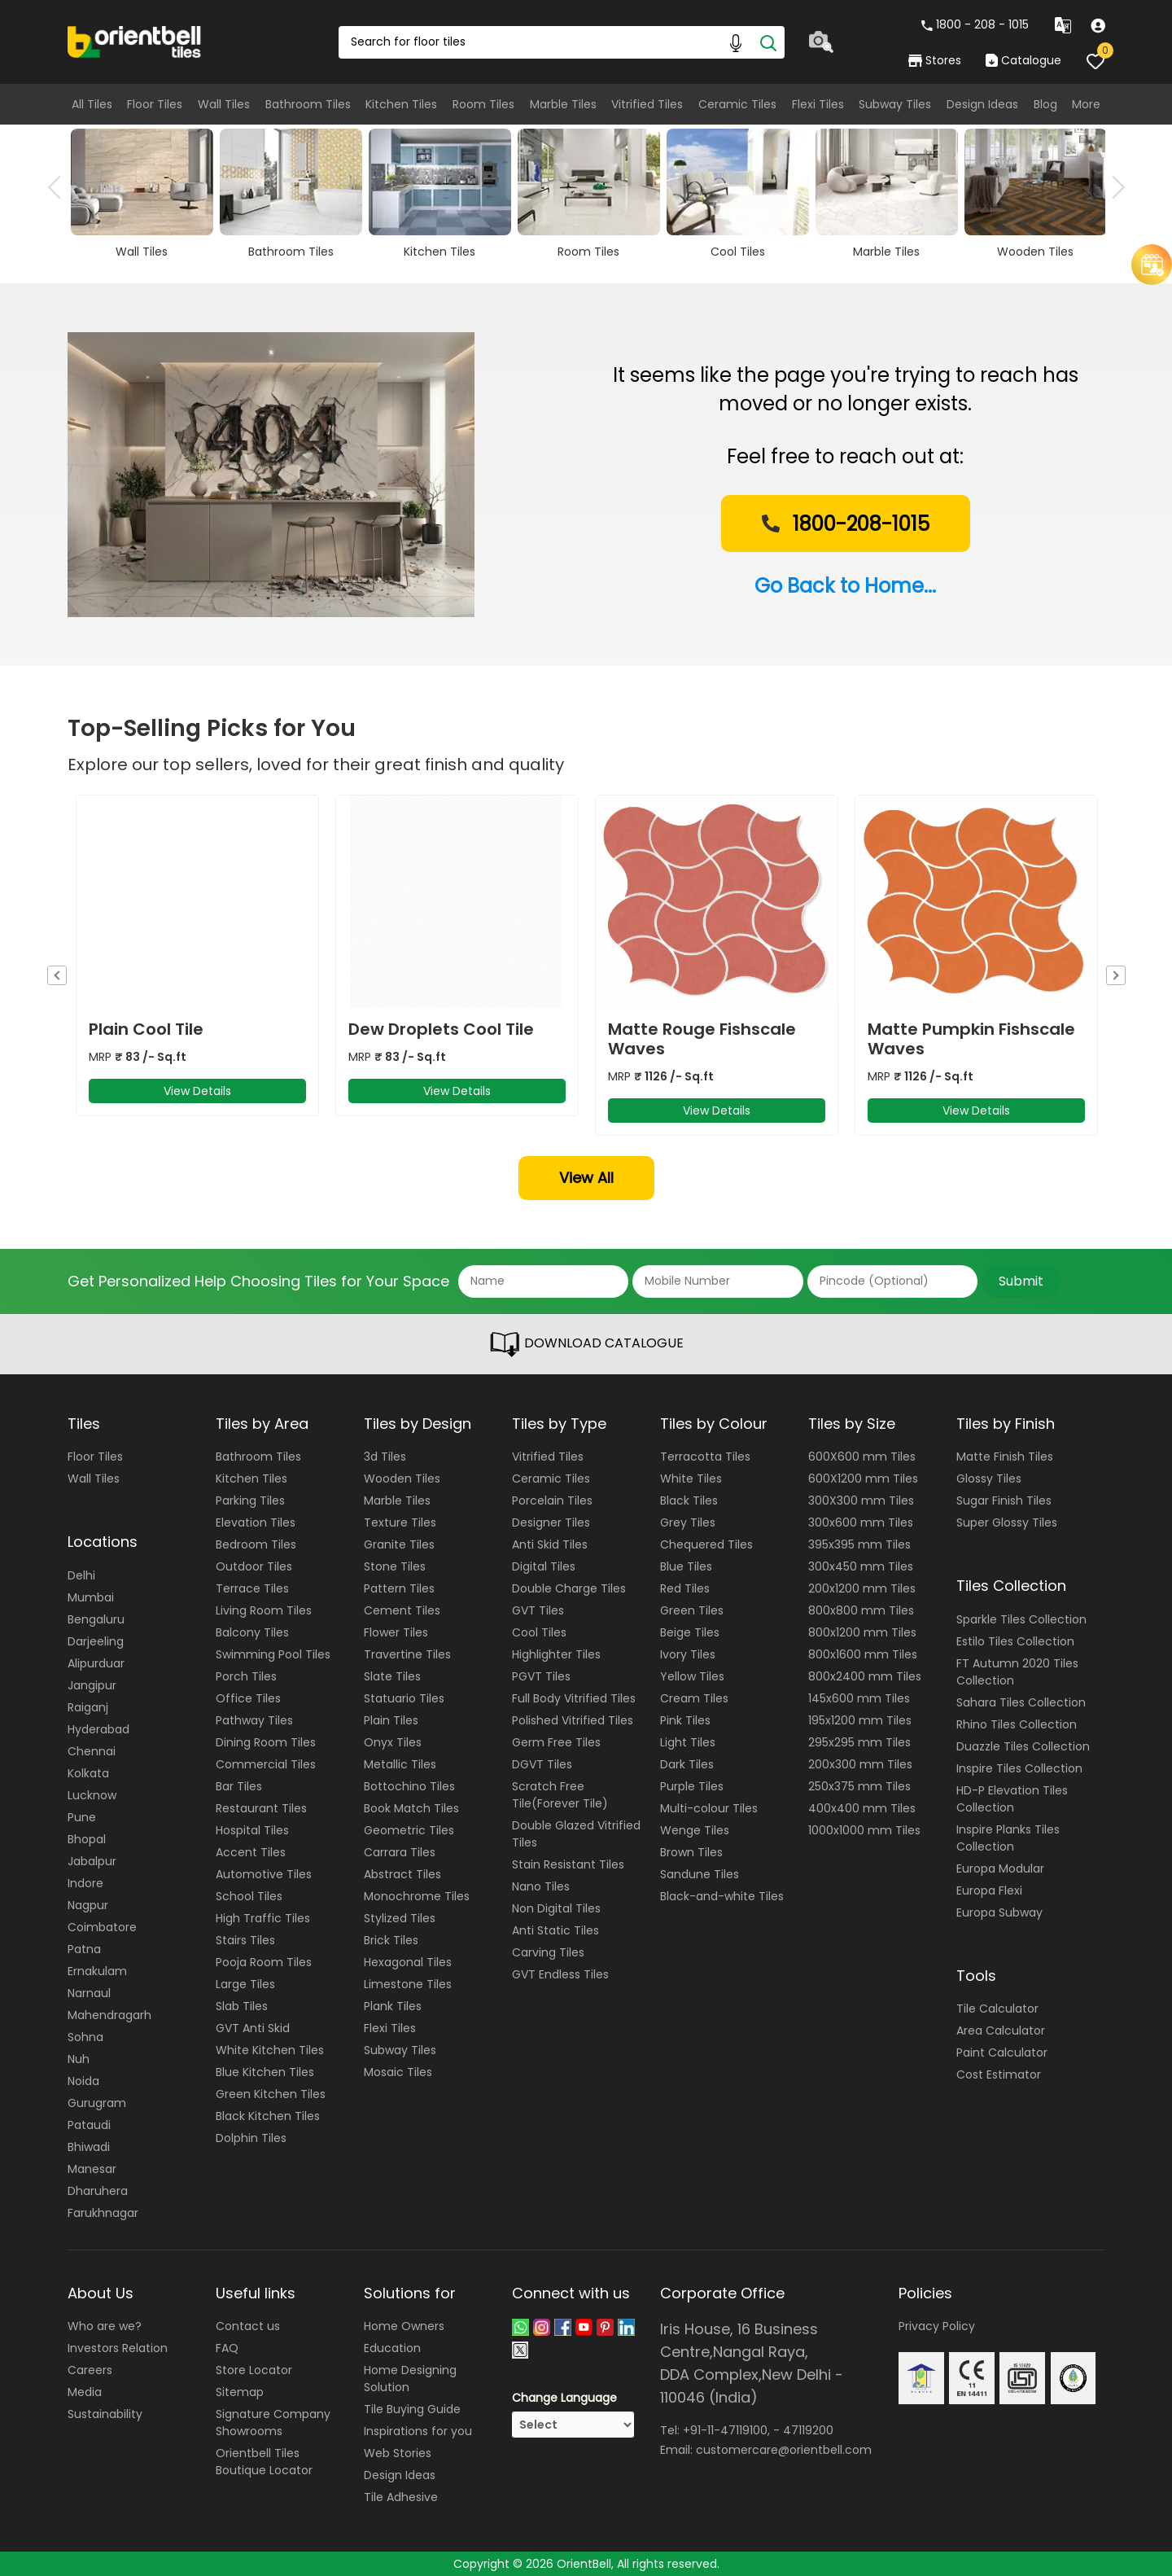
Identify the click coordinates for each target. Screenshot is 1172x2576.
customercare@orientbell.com (784, 2450)
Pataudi (89, 2125)
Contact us (248, 2326)
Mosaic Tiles (398, 2072)
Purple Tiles (692, 1786)
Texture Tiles (400, 1522)
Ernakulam (97, 1971)
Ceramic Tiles (737, 104)
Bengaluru (96, 1619)
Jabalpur (92, 1861)
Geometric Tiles (409, 1830)
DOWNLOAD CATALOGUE (586, 1344)
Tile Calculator (997, 2008)
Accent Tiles (251, 1852)
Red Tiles (685, 1588)
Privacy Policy (937, 2326)
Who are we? (105, 2326)
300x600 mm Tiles (860, 1522)
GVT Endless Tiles (560, 1974)
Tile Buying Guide (412, 2409)
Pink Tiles (685, 1720)
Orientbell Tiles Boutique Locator (264, 2461)
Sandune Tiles (699, 1874)
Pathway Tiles (254, 1720)
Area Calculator (1000, 2030)
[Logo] (135, 41)
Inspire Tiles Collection (1019, 1768)
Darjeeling (96, 1641)
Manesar (92, 2169)
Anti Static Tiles (555, 1930)
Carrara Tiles (399, 1852)
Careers (90, 2370)
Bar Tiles (239, 1786)
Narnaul (89, 1993)
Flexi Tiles (818, 104)
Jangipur (92, 1685)
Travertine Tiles (407, 1654)
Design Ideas (982, 104)
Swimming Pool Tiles (273, 1654)
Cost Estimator (998, 2074)
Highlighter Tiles (556, 1654)
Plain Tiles (391, 1720)
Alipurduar (96, 1663)
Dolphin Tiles (251, 2138)
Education (392, 2348)
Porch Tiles (246, 1676)
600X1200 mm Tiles (863, 1478)
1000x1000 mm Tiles (864, 1830)
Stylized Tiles (399, 1918)
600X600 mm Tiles (862, 1456)
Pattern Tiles (399, 1588)
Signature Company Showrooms (273, 2422)
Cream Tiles (694, 1698)
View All (586, 1178)
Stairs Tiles (245, 1940)
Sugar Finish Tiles (1004, 1500)
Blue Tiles (686, 1566)
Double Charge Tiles (569, 1588)
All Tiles (92, 104)
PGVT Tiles (541, 1676)
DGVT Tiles (542, 1764)
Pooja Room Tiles (264, 1962)
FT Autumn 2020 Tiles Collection (1017, 1672)
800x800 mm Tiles (861, 1610)
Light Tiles (687, 1742)
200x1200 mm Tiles (862, 1588)
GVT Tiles (538, 1610)
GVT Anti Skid (253, 2028)
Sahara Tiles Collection (1021, 1702)
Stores (934, 60)
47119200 (808, 2430)
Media (85, 2392)
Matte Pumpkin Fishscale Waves (971, 1038)
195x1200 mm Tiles (860, 1720)
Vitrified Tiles (647, 104)
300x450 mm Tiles (860, 1566)
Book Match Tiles (411, 1808)
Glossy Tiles (988, 1478)
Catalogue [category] (1023, 60)
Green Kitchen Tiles (271, 2094)
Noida (83, 2081)
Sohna (85, 2037)
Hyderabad (98, 1729)
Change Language (564, 2398)
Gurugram (97, 2103)
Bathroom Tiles (308, 104)
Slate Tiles (392, 1676)
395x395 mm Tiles (859, 1544)
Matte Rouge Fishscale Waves (702, 1038)
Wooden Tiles (402, 1478)
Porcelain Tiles (552, 1500)
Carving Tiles (548, 1952)
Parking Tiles (250, 1500)
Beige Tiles (689, 1632)
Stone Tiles (395, 1566)
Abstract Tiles (402, 1874)
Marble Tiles (563, 104)
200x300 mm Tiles (860, 1764)
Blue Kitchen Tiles (265, 2072)
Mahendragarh (109, 2015)
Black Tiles (689, 1500)
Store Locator (254, 2370)
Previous (59, 187)
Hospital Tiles (252, 1830)
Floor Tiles (154, 104)
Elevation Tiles (255, 1522)
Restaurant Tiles (261, 1808)
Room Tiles (483, 104)
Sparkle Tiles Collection (1021, 1619)
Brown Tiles (691, 1852)
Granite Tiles (399, 1544)
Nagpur (88, 1905)
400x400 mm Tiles (862, 1808)
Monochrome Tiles (417, 1896)
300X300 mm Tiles (861, 1500)
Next (1113, 187)
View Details (197, 1091)
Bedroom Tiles (256, 1544)
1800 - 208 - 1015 (975, 24)
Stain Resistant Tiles (568, 1864)
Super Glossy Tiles (1006, 1522)
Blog (1045, 104)
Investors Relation (118, 2348)
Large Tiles (245, 1984)
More (1086, 104)
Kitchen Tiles (401, 104)
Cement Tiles (402, 1610)
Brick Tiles (391, 1940)
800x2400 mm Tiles (864, 1676)
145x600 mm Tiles (859, 1698)
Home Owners (404, 2326)
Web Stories (397, 2453)
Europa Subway (999, 1912)
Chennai (92, 1751)
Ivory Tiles (687, 1654)
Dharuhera (98, 2191)
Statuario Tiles (404, 1698)
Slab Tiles (242, 2006)
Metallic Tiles (400, 1764)
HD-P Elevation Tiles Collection (1012, 1799)
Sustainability (105, 2414)
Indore (85, 1883)
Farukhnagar (103, 2213)
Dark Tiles (687, 1764)
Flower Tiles (396, 1632)
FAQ (227, 2348)
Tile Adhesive (401, 2497)
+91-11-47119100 (725, 2430)
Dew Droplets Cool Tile (441, 1029)
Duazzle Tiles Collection (1023, 1746)
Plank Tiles (393, 2006)
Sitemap (240, 2392)
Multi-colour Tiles (709, 1808)
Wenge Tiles (694, 1830)
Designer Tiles (551, 1522)
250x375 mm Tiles (859, 1786)
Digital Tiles (543, 1566)
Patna (84, 1949)
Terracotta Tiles (705, 1456)
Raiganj (88, 1707)
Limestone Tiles (408, 1984)
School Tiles (249, 1896)
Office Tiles (248, 1698)
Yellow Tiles (692, 1676)
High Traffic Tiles (263, 1918)
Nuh (79, 2059)
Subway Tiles (895, 104)
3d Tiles (385, 1456)
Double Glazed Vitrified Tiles (576, 1834)
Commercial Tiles (266, 1764)
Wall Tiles (224, 104)
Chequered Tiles (706, 1544)
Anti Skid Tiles (550, 1544)
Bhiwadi (89, 2147)
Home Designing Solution (410, 2378)
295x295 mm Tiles (859, 1742)
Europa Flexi (989, 1890)
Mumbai (91, 1597)
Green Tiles (692, 1610)
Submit (1021, 1281)
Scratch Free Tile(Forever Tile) (560, 1795)
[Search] (768, 42)
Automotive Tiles (264, 1874)
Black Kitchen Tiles (268, 2116)
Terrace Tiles (252, 1588)
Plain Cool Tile (146, 1029)
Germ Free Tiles (556, 1742)
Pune (82, 1817)
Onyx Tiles (393, 1742)
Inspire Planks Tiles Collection (1008, 1838)
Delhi (81, 1575)
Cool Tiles (539, 1632)
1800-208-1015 (844, 524)
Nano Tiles (541, 1886)
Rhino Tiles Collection (1016, 1724)
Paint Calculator (1001, 2052)
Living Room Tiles (264, 1610)
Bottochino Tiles (409, 1786)
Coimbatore (102, 1927)
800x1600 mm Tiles (862, 1654)
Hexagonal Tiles (408, 1962)
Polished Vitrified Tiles (572, 1720)
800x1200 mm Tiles (862, 1632)
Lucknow (92, 1795)
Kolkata (88, 1773)
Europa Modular (1000, 1868)
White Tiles (691, 1478)
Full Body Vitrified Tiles (574, 1698)
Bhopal (87, 1839)
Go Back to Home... (845, 585)
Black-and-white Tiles (722, 1896)
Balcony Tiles (252, 1632)
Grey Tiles (687, 1522)
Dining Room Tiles (266, 1742)
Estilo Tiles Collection (1015, 1641)
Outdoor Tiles (254, 1566)
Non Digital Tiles (556, 1908)
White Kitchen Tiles (270, 2050)
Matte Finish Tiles (1004, 1456)
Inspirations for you (418, 2431)
